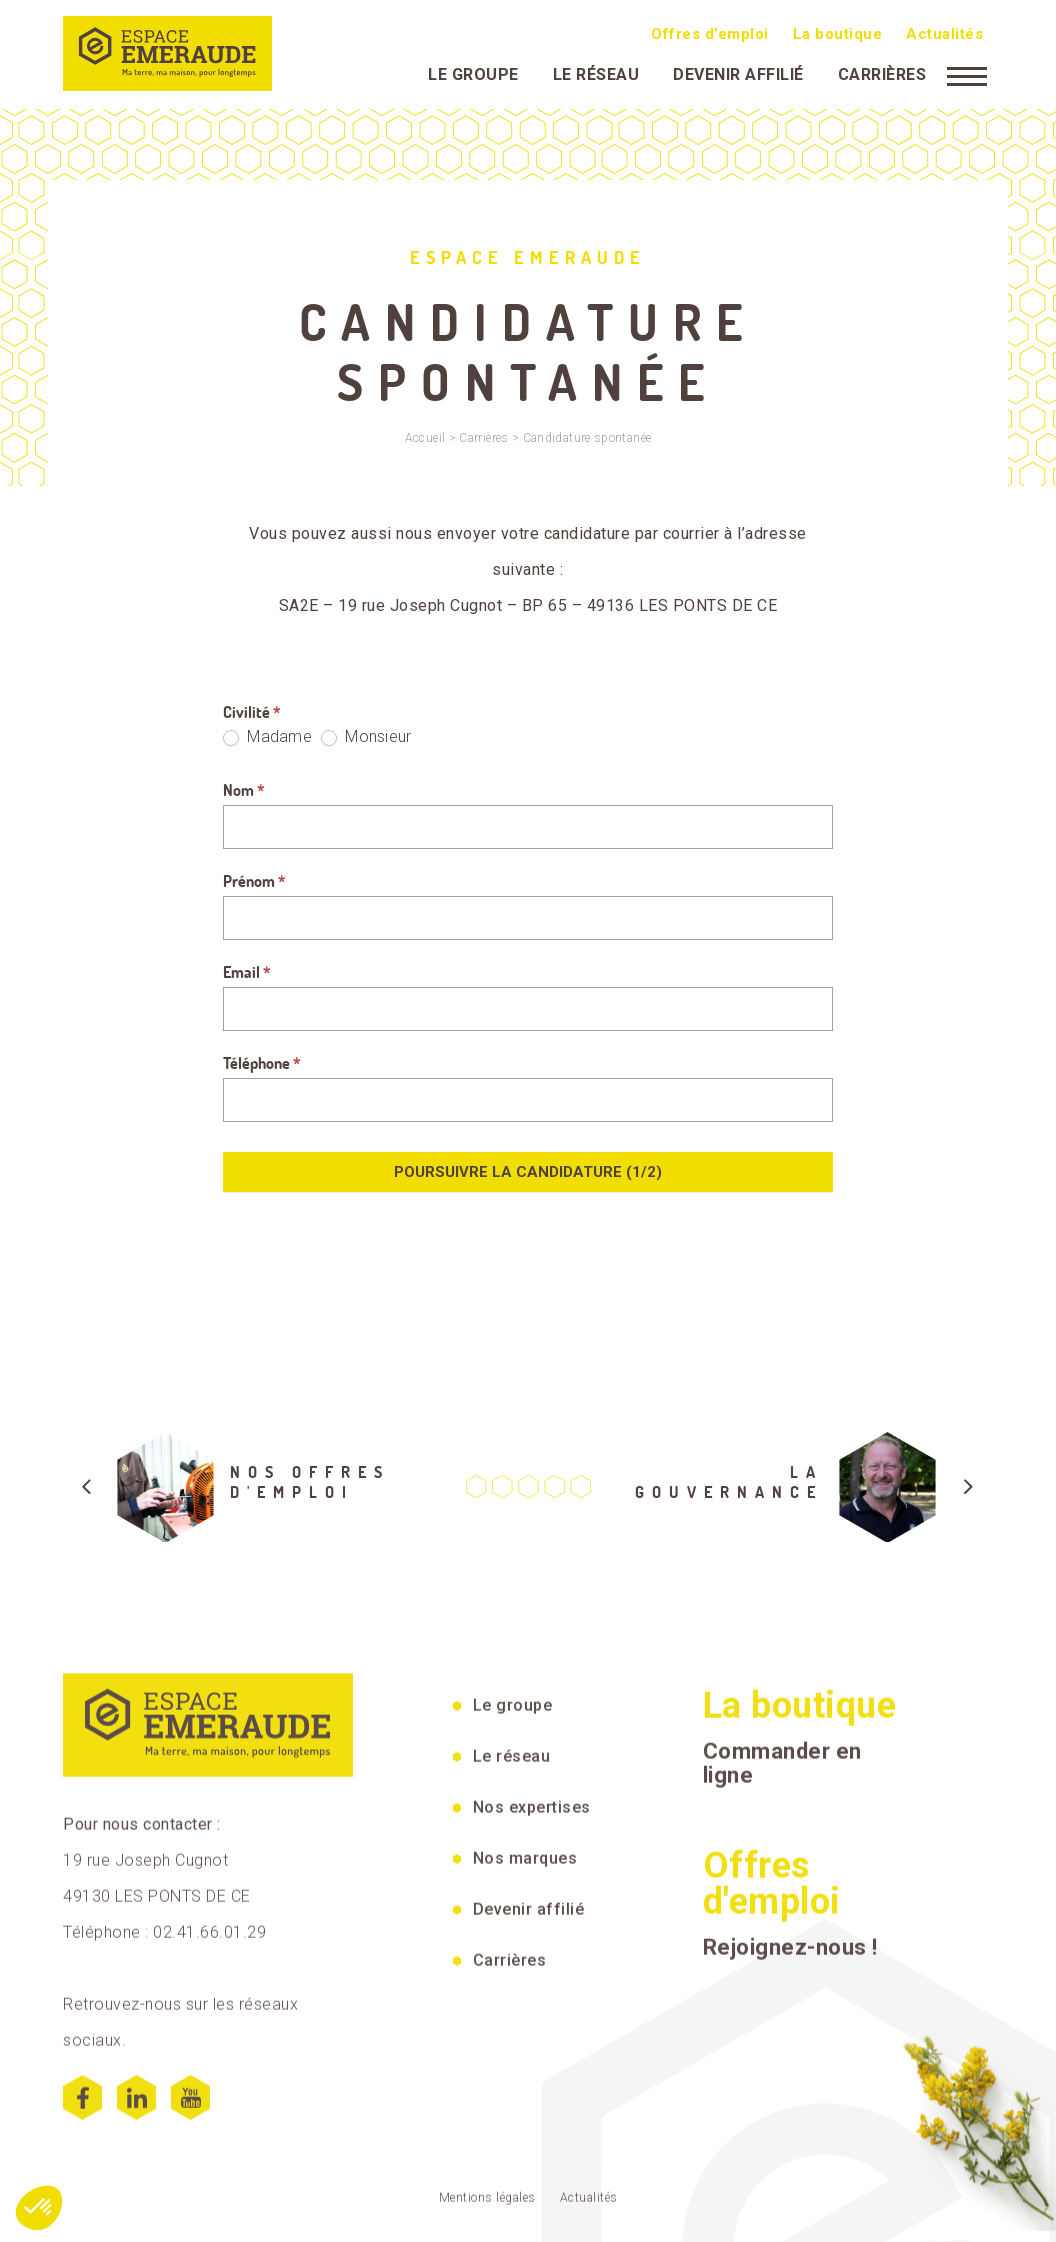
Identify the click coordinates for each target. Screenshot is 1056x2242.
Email (247, 972)
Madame (267, 736)
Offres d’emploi (710, 33)
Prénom (254, 881)
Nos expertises (532, 2065)
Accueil (425, 438)
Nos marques (525, 2116)
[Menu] (967, 74)
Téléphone (262, 1063)
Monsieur (366, 736)
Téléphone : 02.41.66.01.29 (164, 2191)
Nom (244, 790)
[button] (39, 2208)
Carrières (882, 73)
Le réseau (596, 73)
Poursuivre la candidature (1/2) (528, 1172)
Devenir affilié (738, 73)
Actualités (944, 33)
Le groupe (473, 73)
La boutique (838, 33)
